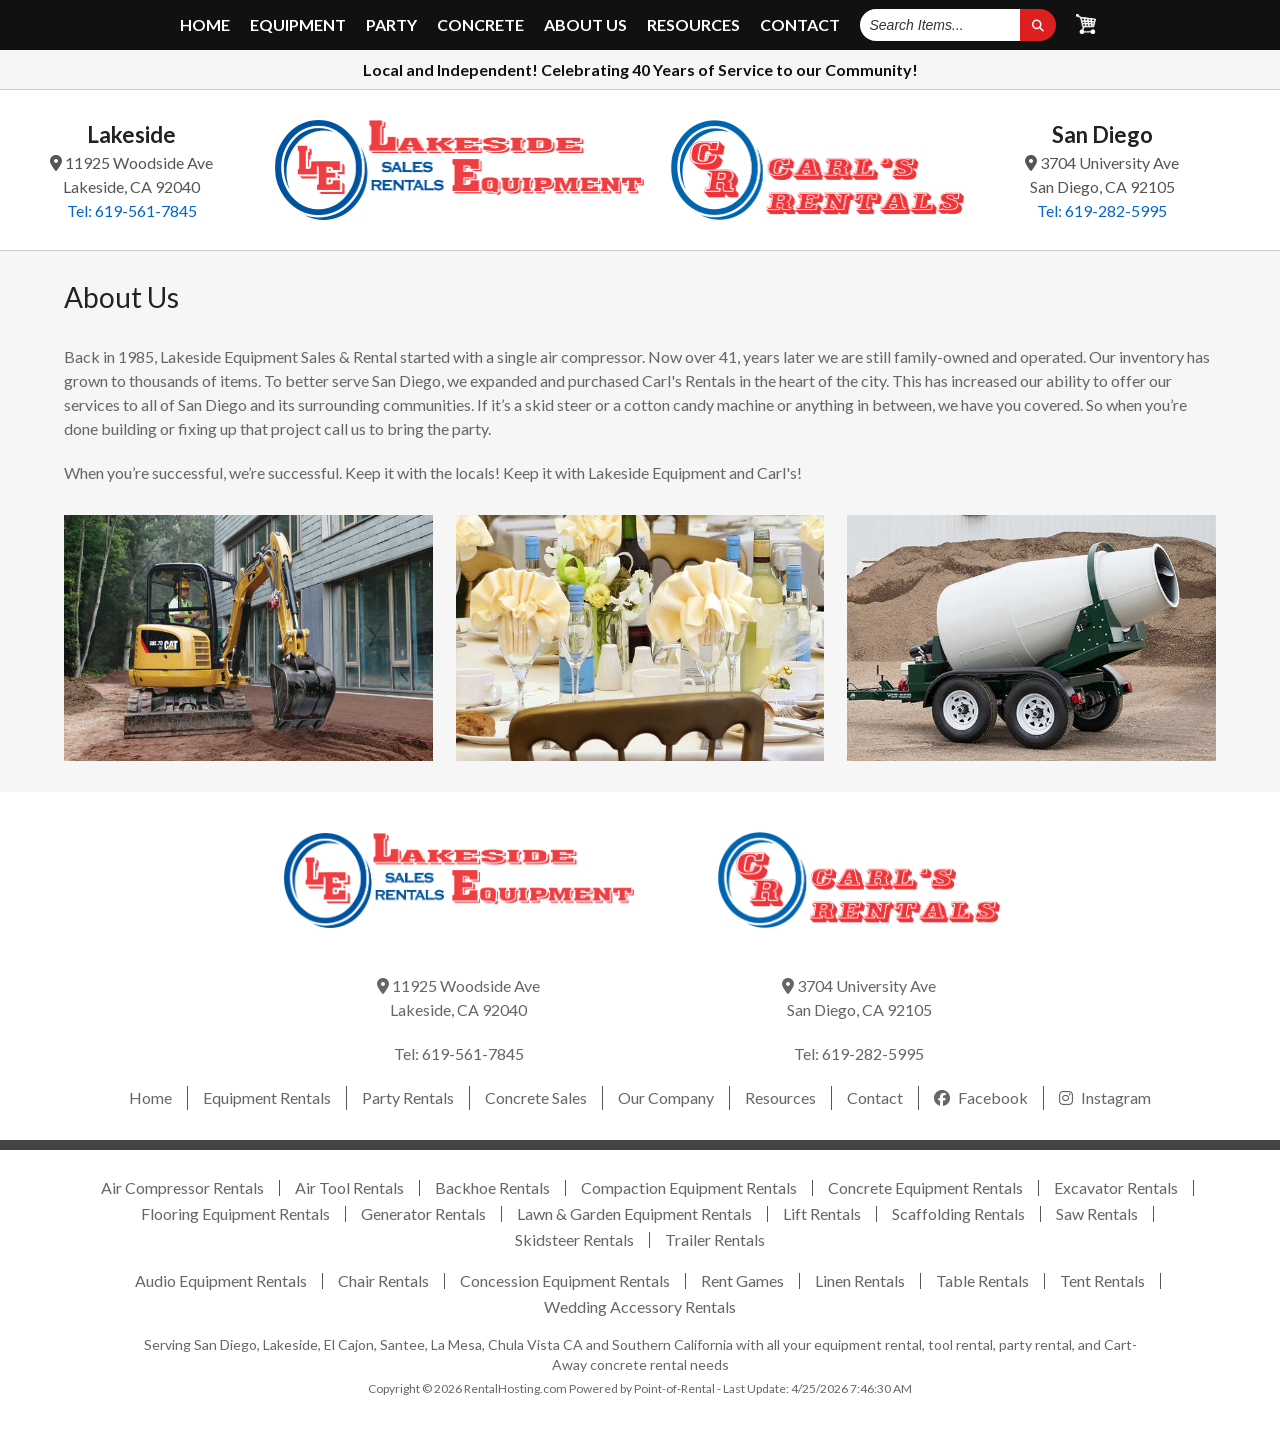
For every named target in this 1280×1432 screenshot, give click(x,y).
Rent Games (742, 1280)
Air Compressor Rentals (182, 1187)
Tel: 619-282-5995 (1102, 210)
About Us (585, 25)
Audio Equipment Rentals (221, 1280)
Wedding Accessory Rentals (640, 1306)
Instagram (1105, 1097)
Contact (800, 25)
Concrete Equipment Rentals (925, 1187)
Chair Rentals (383, 1280)
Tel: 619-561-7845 (132, 210)
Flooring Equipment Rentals (235, 1213)
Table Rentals (982, 1280)
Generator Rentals (423, 1213)
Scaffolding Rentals (958, 1213)
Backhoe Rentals (492, 1187)
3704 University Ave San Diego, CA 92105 (1102, 174)
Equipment (298, 25)
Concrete (480, 25)
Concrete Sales (536, 1097)
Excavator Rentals (1116, 1187)
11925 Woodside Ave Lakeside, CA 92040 (131, 174)
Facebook (981, 1097)
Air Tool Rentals (349, 1187)
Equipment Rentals (267, 1097)
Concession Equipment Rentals (565, 1280)
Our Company (666, 1097)
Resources (693, 25)
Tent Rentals (1102, 1280)
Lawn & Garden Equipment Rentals (634, 1213)
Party (391, 25)
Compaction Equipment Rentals (689, 1187)
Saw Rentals (1097, 1213)
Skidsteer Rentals (574, 1239)
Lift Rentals (822, 1213)
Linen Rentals (860, 1280)
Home (205, 25)
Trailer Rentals (715, 1239)
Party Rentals (408, 1097)
